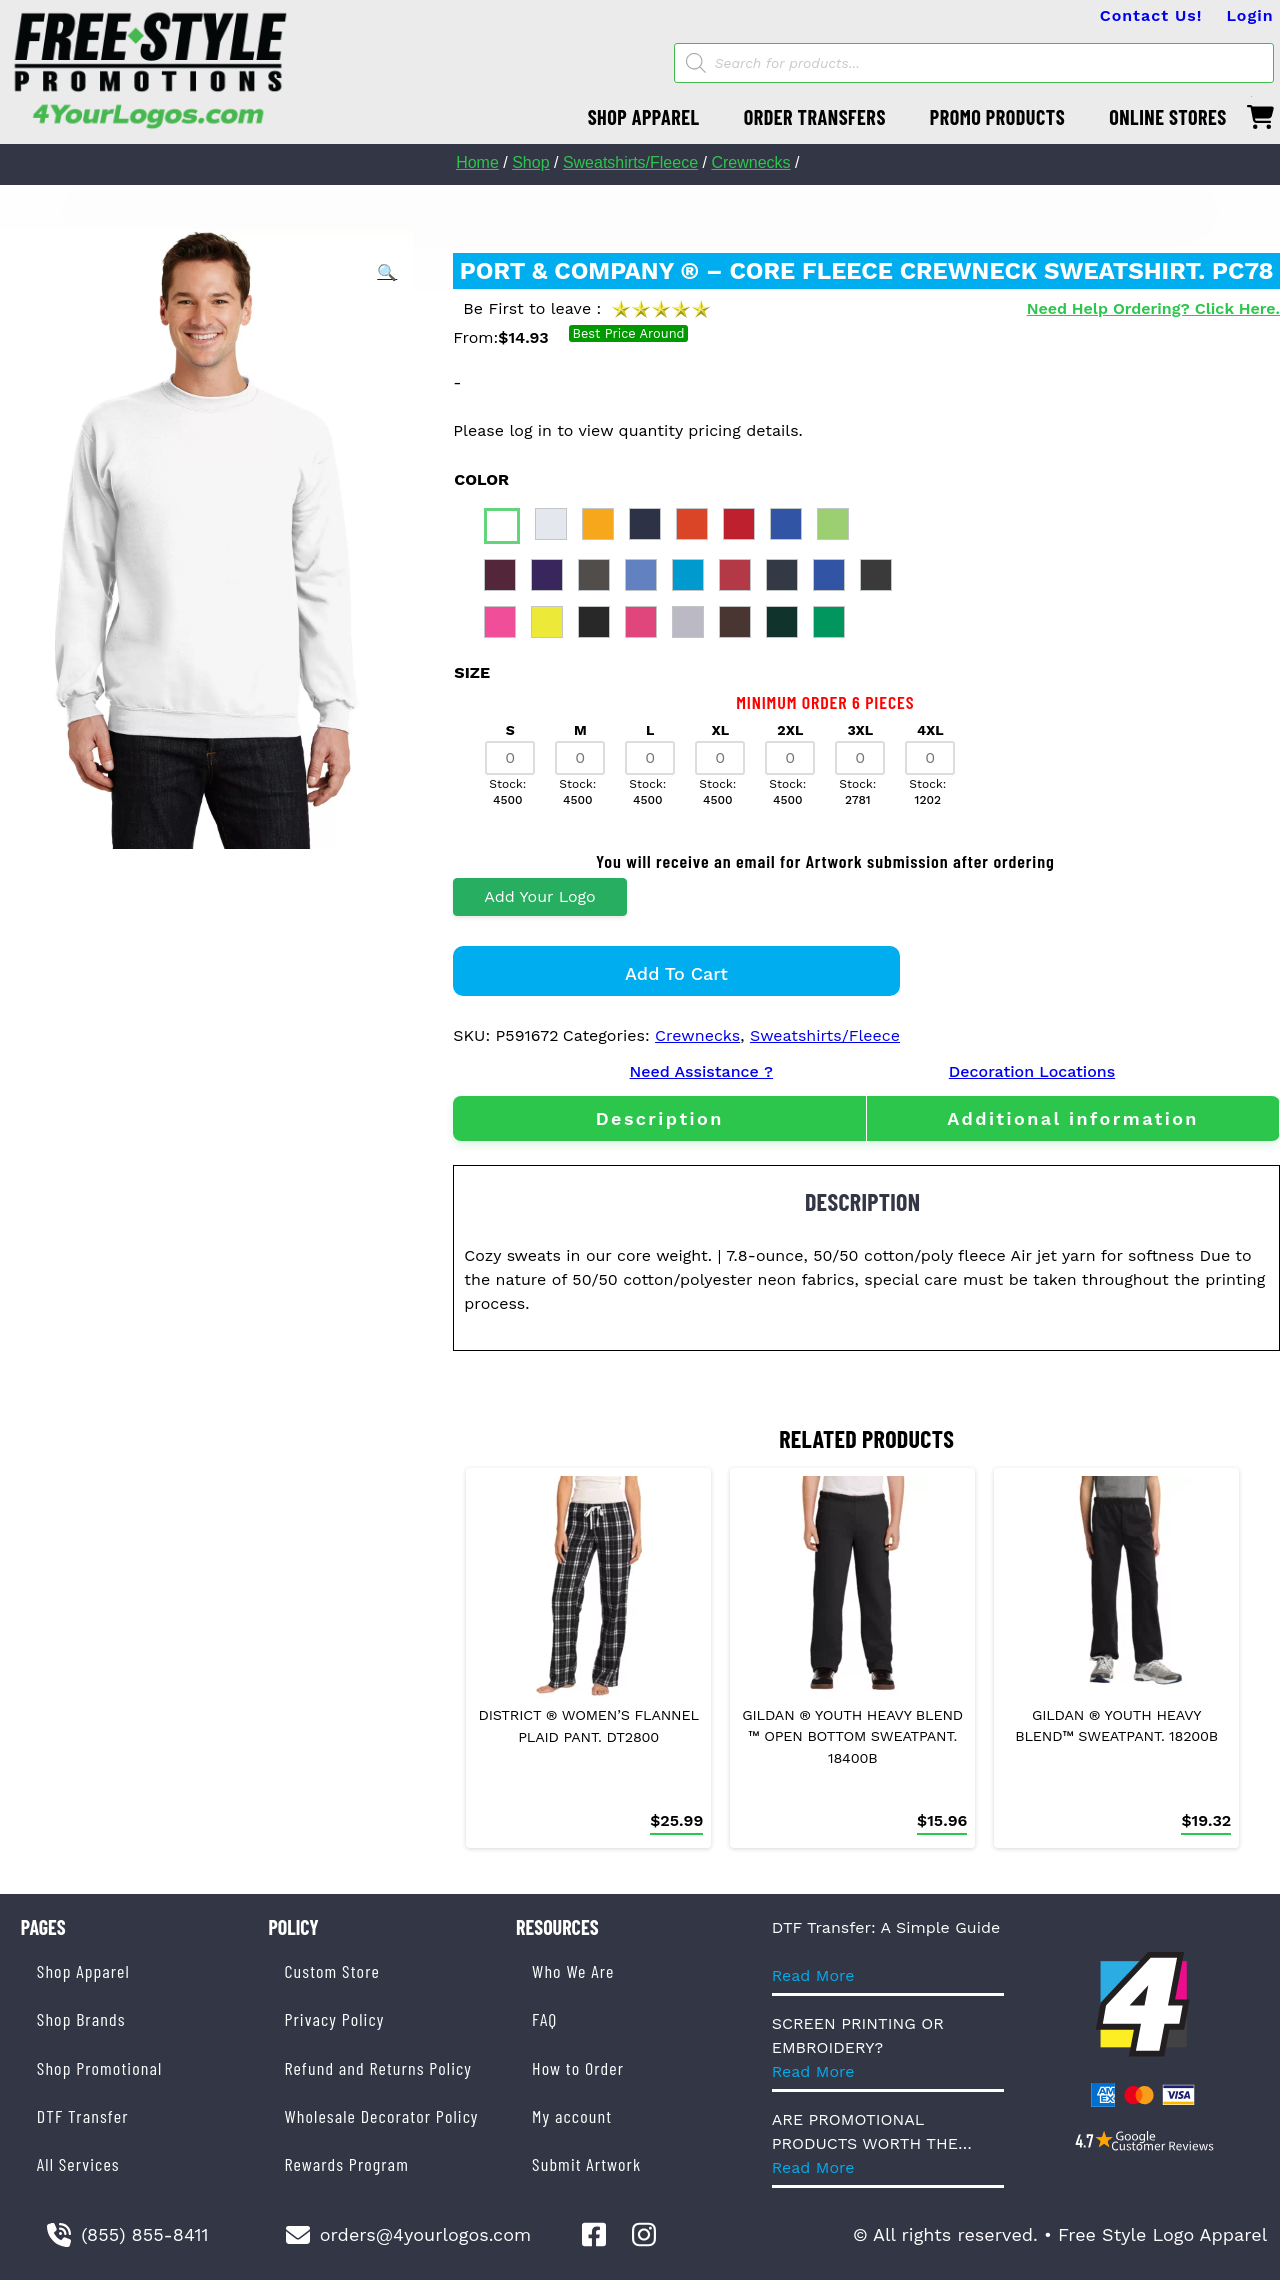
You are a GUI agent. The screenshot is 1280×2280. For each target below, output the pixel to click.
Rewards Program (346, 2164)
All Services (78, 2164)
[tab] (659, 1118)
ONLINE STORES (1168, 117)
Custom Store (331, 1971)
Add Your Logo (539, 896)
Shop (530, 162)
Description (660, 1118)
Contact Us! (1151, 15)
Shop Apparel (83, 1971)
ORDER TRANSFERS (815, 117)
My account (572, 2116)
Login (1249, 15)
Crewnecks (750, 162)
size (472, 672)
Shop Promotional (100, 2068)
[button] (387, 273)
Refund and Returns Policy (377, 2068)
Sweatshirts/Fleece (630, 162)
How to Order (578, 2068)
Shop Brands (81, 2019)
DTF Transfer (83, 2116)
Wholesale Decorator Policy (381, 2116)
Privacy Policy (334, 2019)
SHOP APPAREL (644, 117)
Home (477, 162)
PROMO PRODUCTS (997, 117)
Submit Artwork (586, 2164)
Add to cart (676, 973)
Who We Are (573, 1971)
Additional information (1073, 1118)
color (481, 479)
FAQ (544, 2019)
